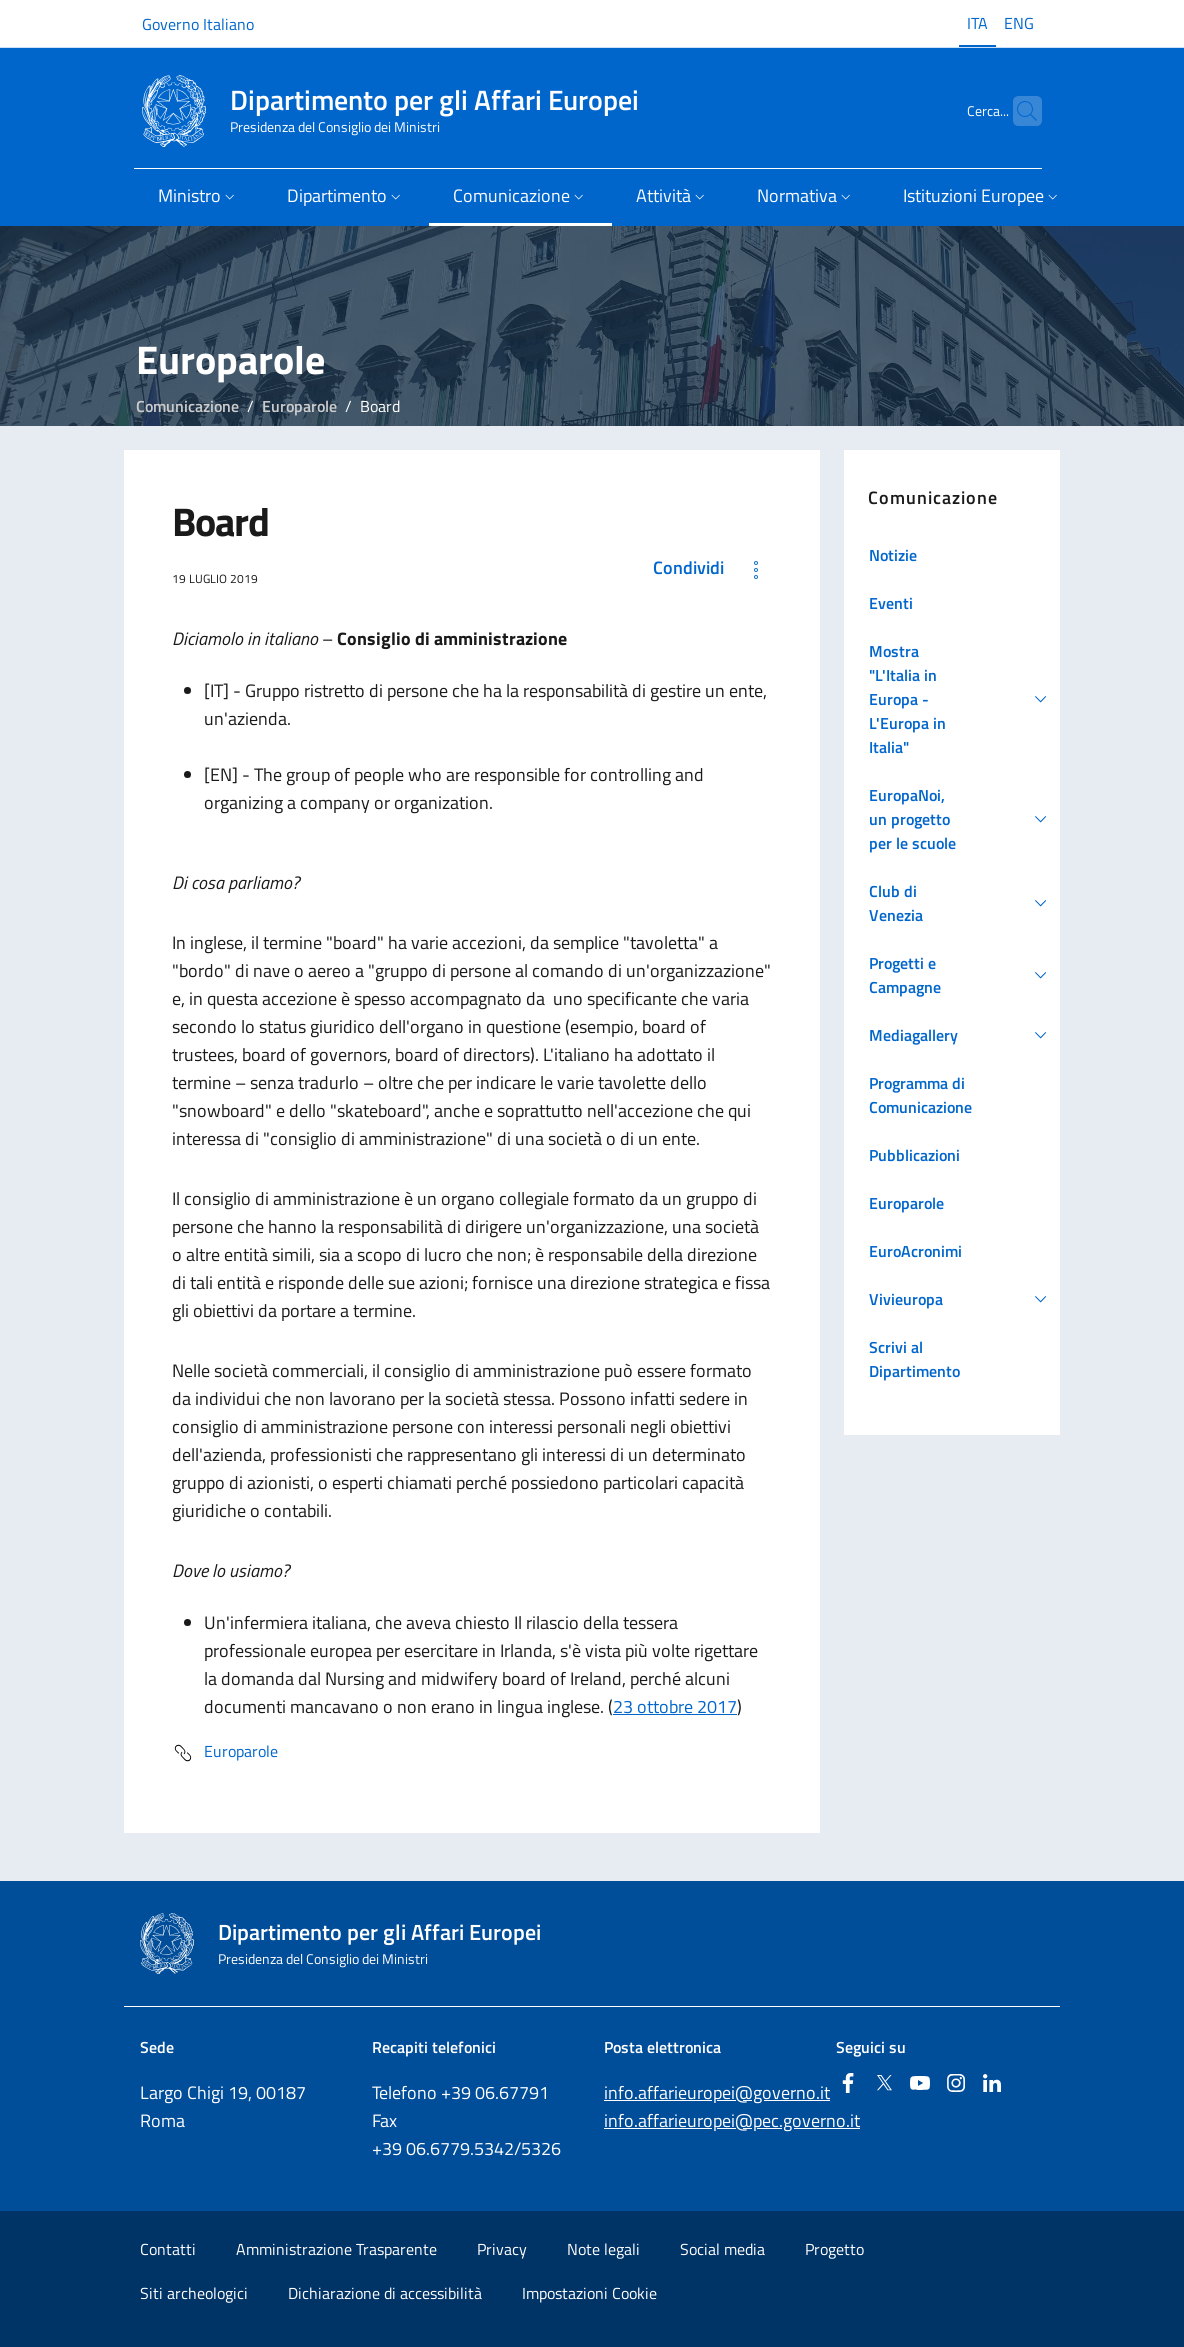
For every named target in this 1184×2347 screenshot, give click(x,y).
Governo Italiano (198, 24)
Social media (722, 2249)
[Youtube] (920, 2084)
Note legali (603, 2249)
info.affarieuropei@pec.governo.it (732, 2120)
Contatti (168, 2249)
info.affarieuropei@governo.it (717, 2092)
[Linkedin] (992, 2084)
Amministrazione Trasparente (336, 2249)
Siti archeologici (194, 2293)
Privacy (502, 2249)
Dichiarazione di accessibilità (385, 2293)
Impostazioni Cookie (589, 2293)
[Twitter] (884, 2084)
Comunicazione (187, 406)
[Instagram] (956, 2084)
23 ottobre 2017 (675, 1706)
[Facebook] (848, 2084)
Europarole (299, 406)
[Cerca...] (1018, 111)
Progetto (834, 2249)
